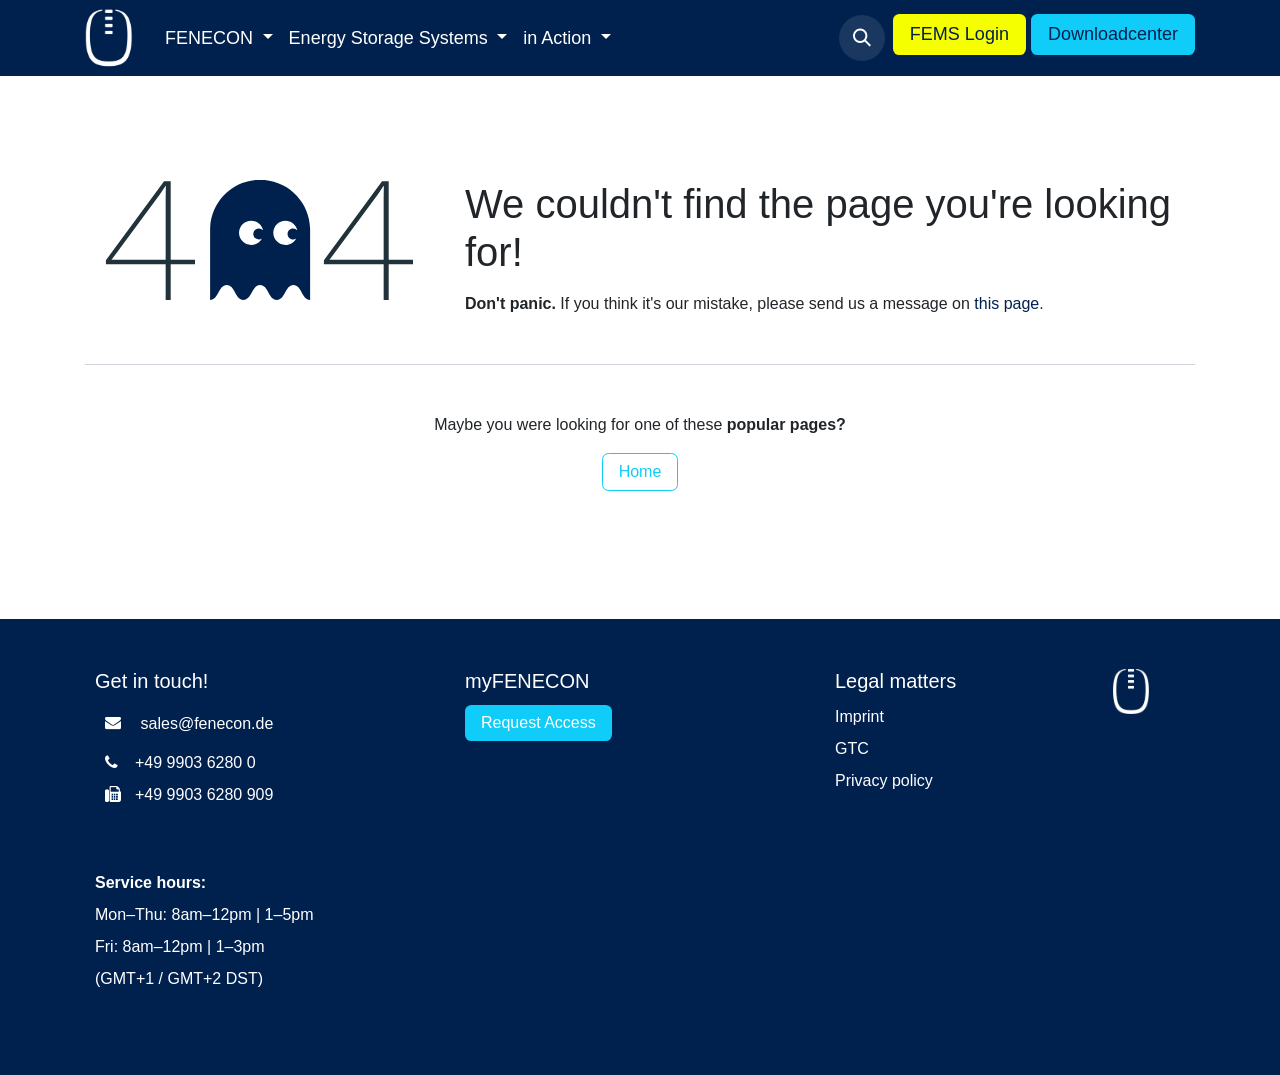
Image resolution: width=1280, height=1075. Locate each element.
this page (1006, 303)
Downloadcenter (1113, 34)
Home (640, 471)
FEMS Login (959, 34)
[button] (862, 38)
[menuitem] (219, 38)
